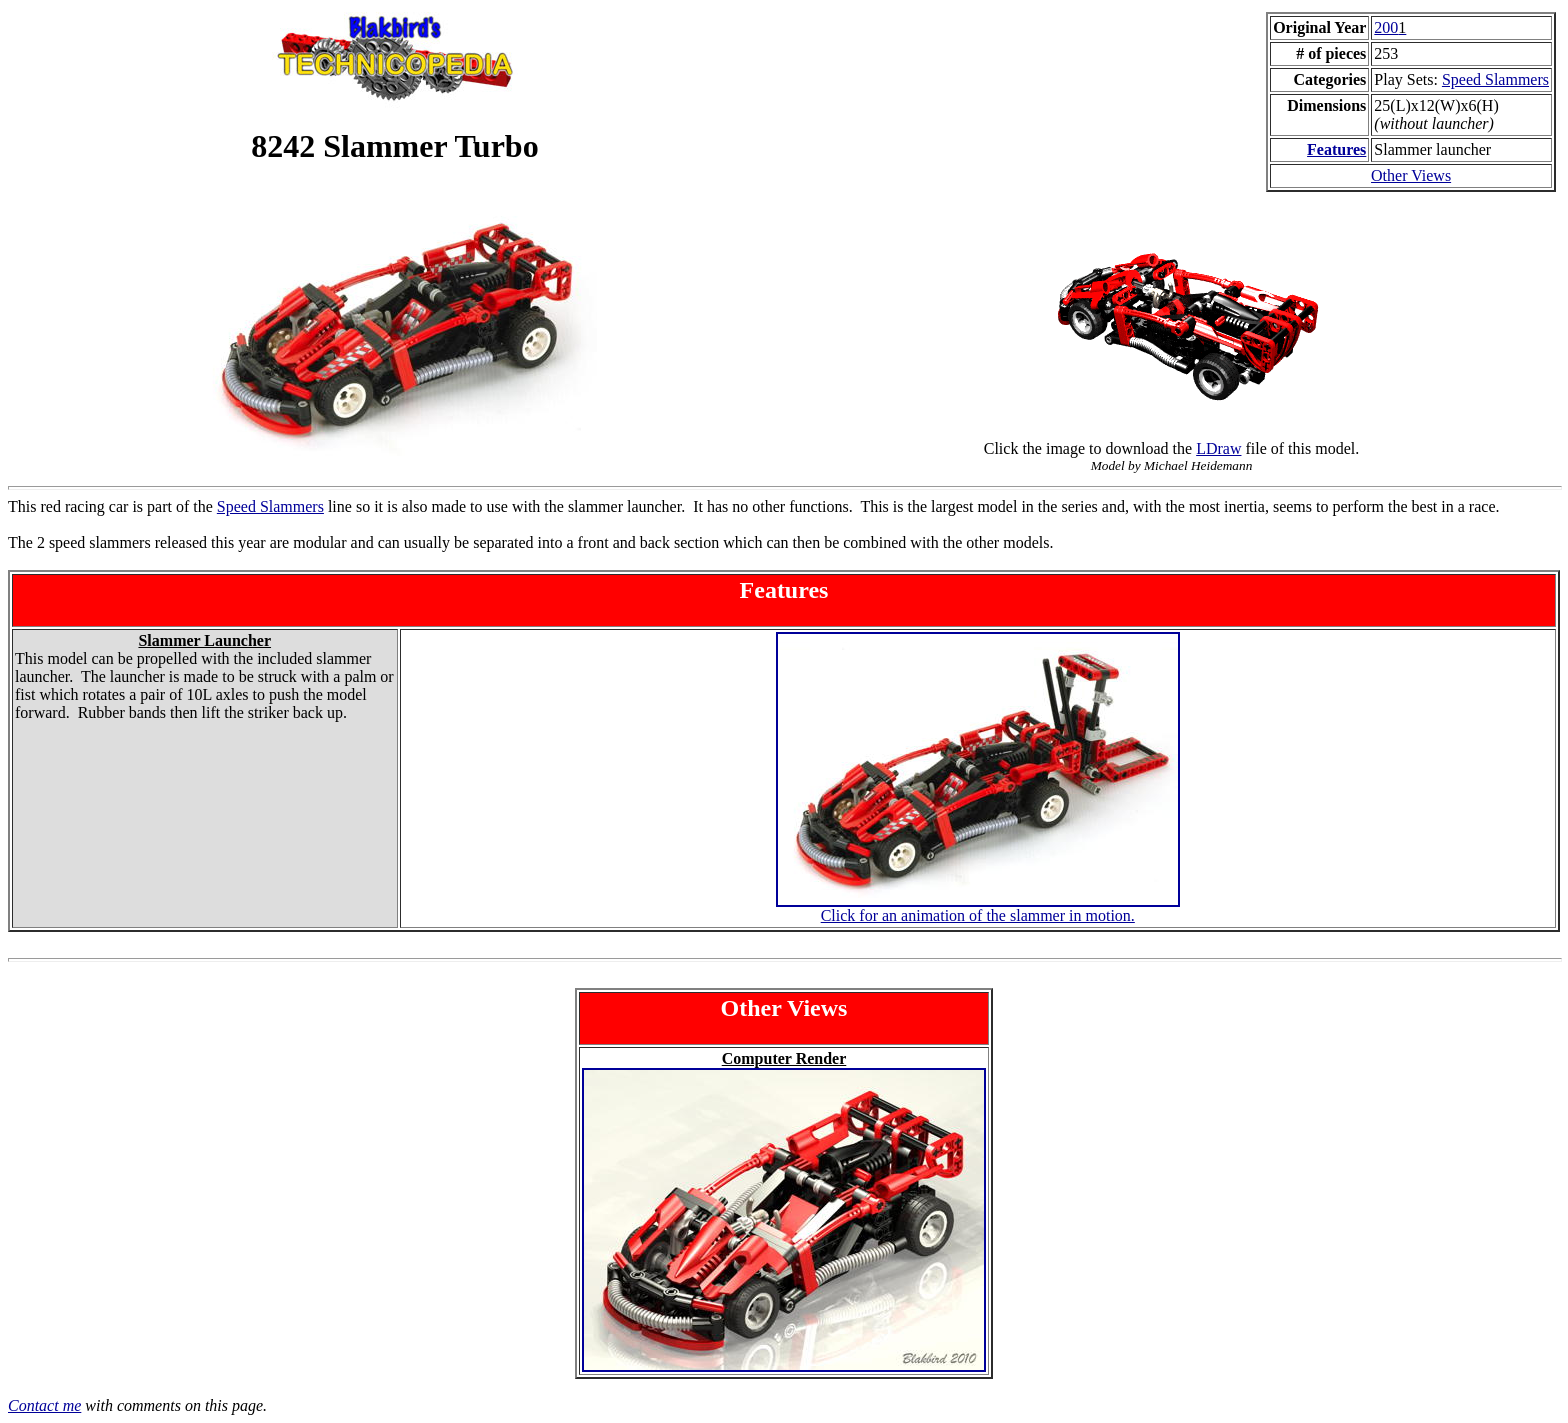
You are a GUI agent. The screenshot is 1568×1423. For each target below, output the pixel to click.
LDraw (1218, 448)
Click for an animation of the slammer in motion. (978, 915)
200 (1390, 27)
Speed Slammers (1495, 79)
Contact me (44, 1405)
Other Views (1411, 175)
